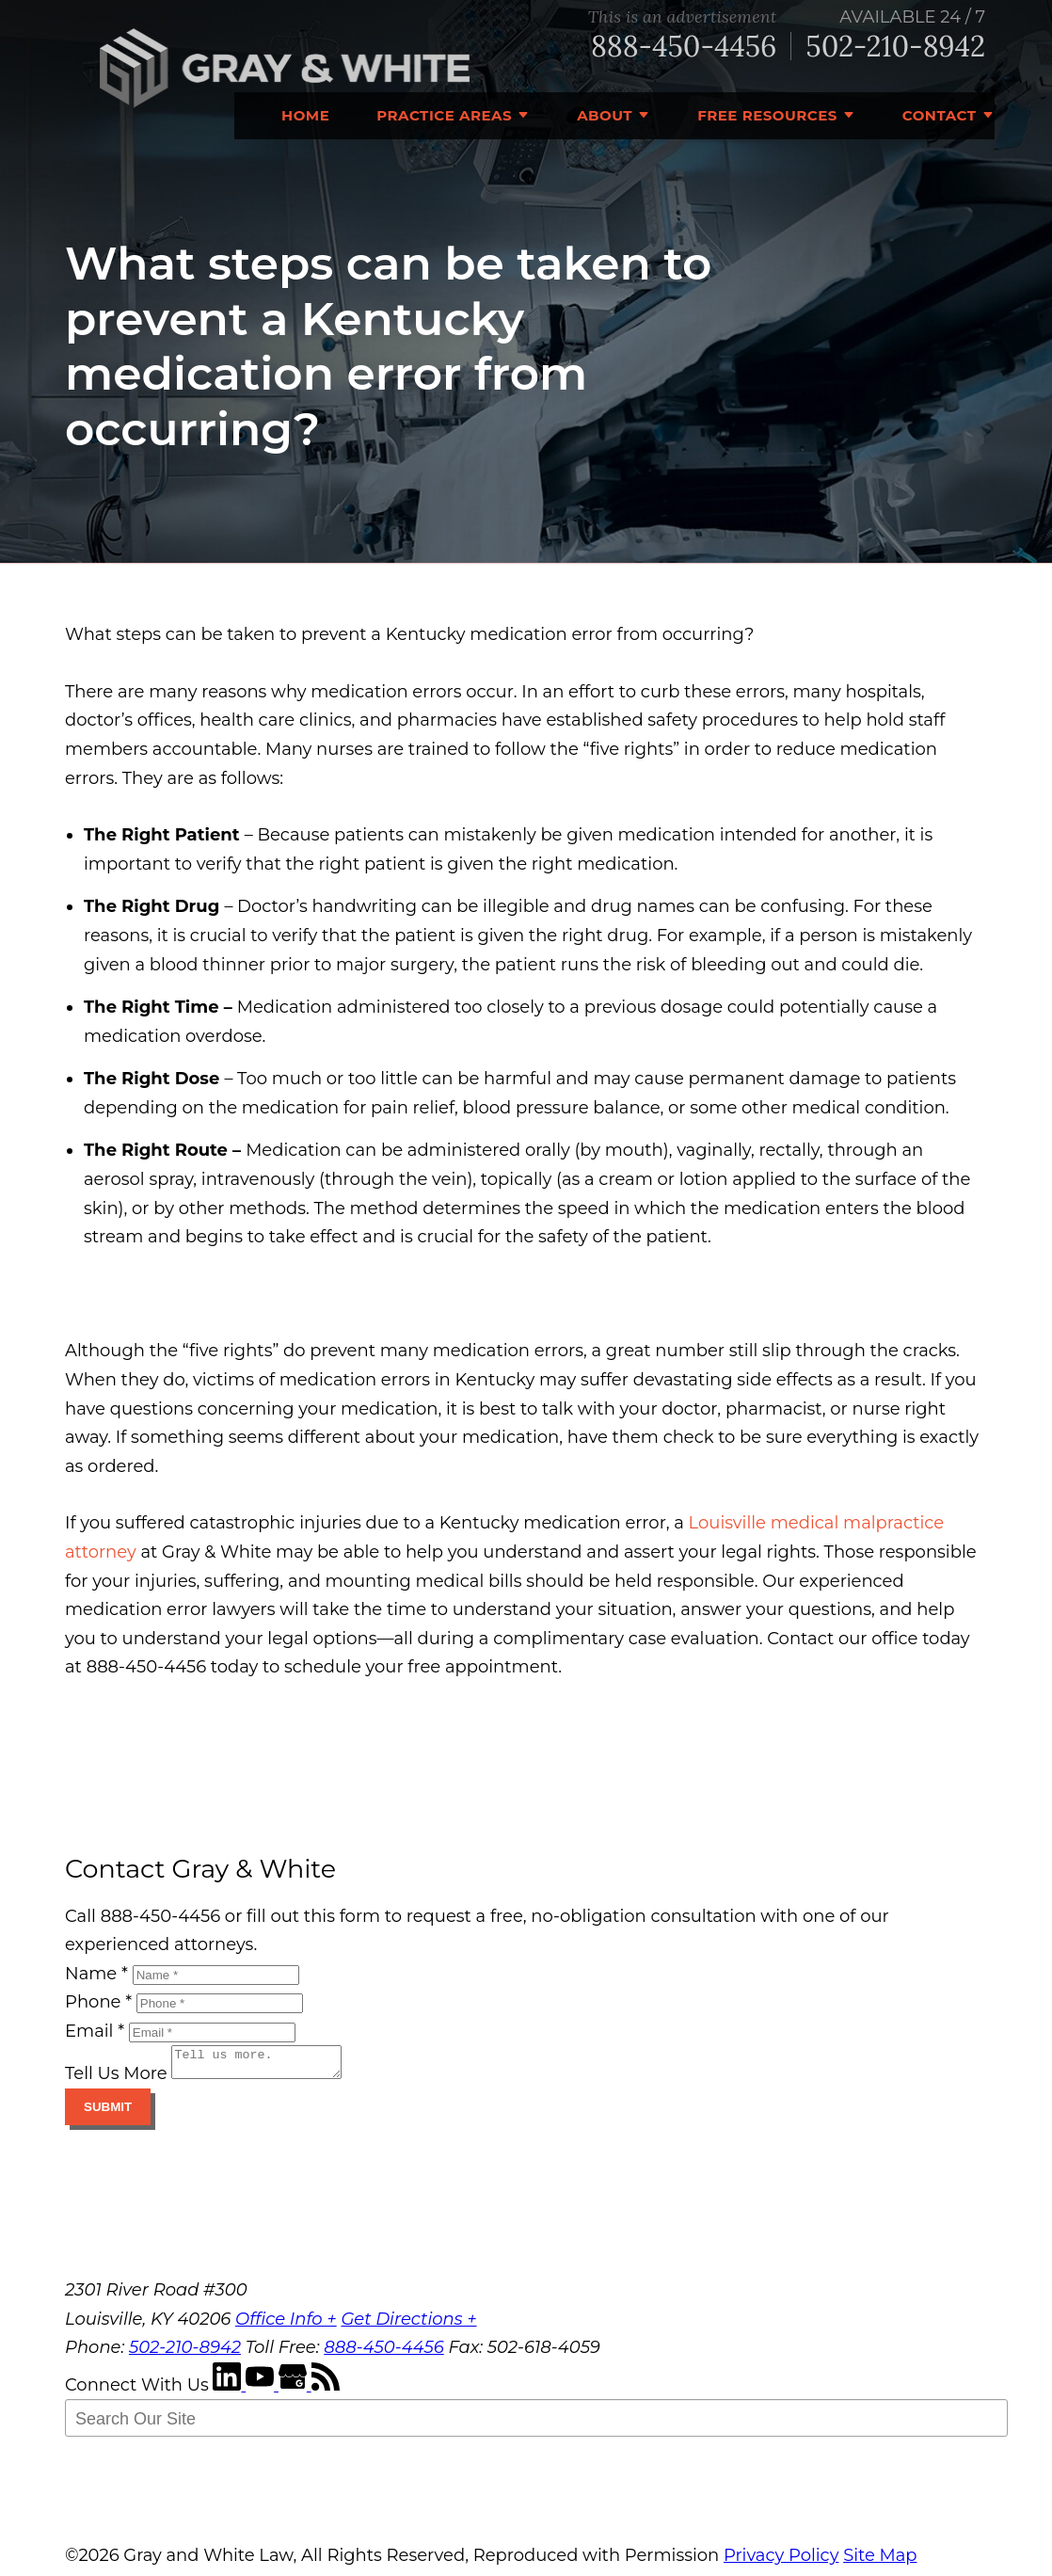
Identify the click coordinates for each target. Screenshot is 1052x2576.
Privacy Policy (781, 2561)
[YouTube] (262, 2390)
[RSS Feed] (325, 2390)
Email (94, 2031)
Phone (98, 2002)
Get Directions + (408, 2324)
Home (305, 115)
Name (96, 1973)
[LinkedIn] (229, 2390)
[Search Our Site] (536, 2423)
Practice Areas (444, 115)
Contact (939, 115)
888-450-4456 (683, 46)
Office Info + (286, 2324)
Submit (108, 2112)
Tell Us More (116, 2079)
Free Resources (767, 115)
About (604, 115)
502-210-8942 (895, 46)
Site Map (880, 2561)
